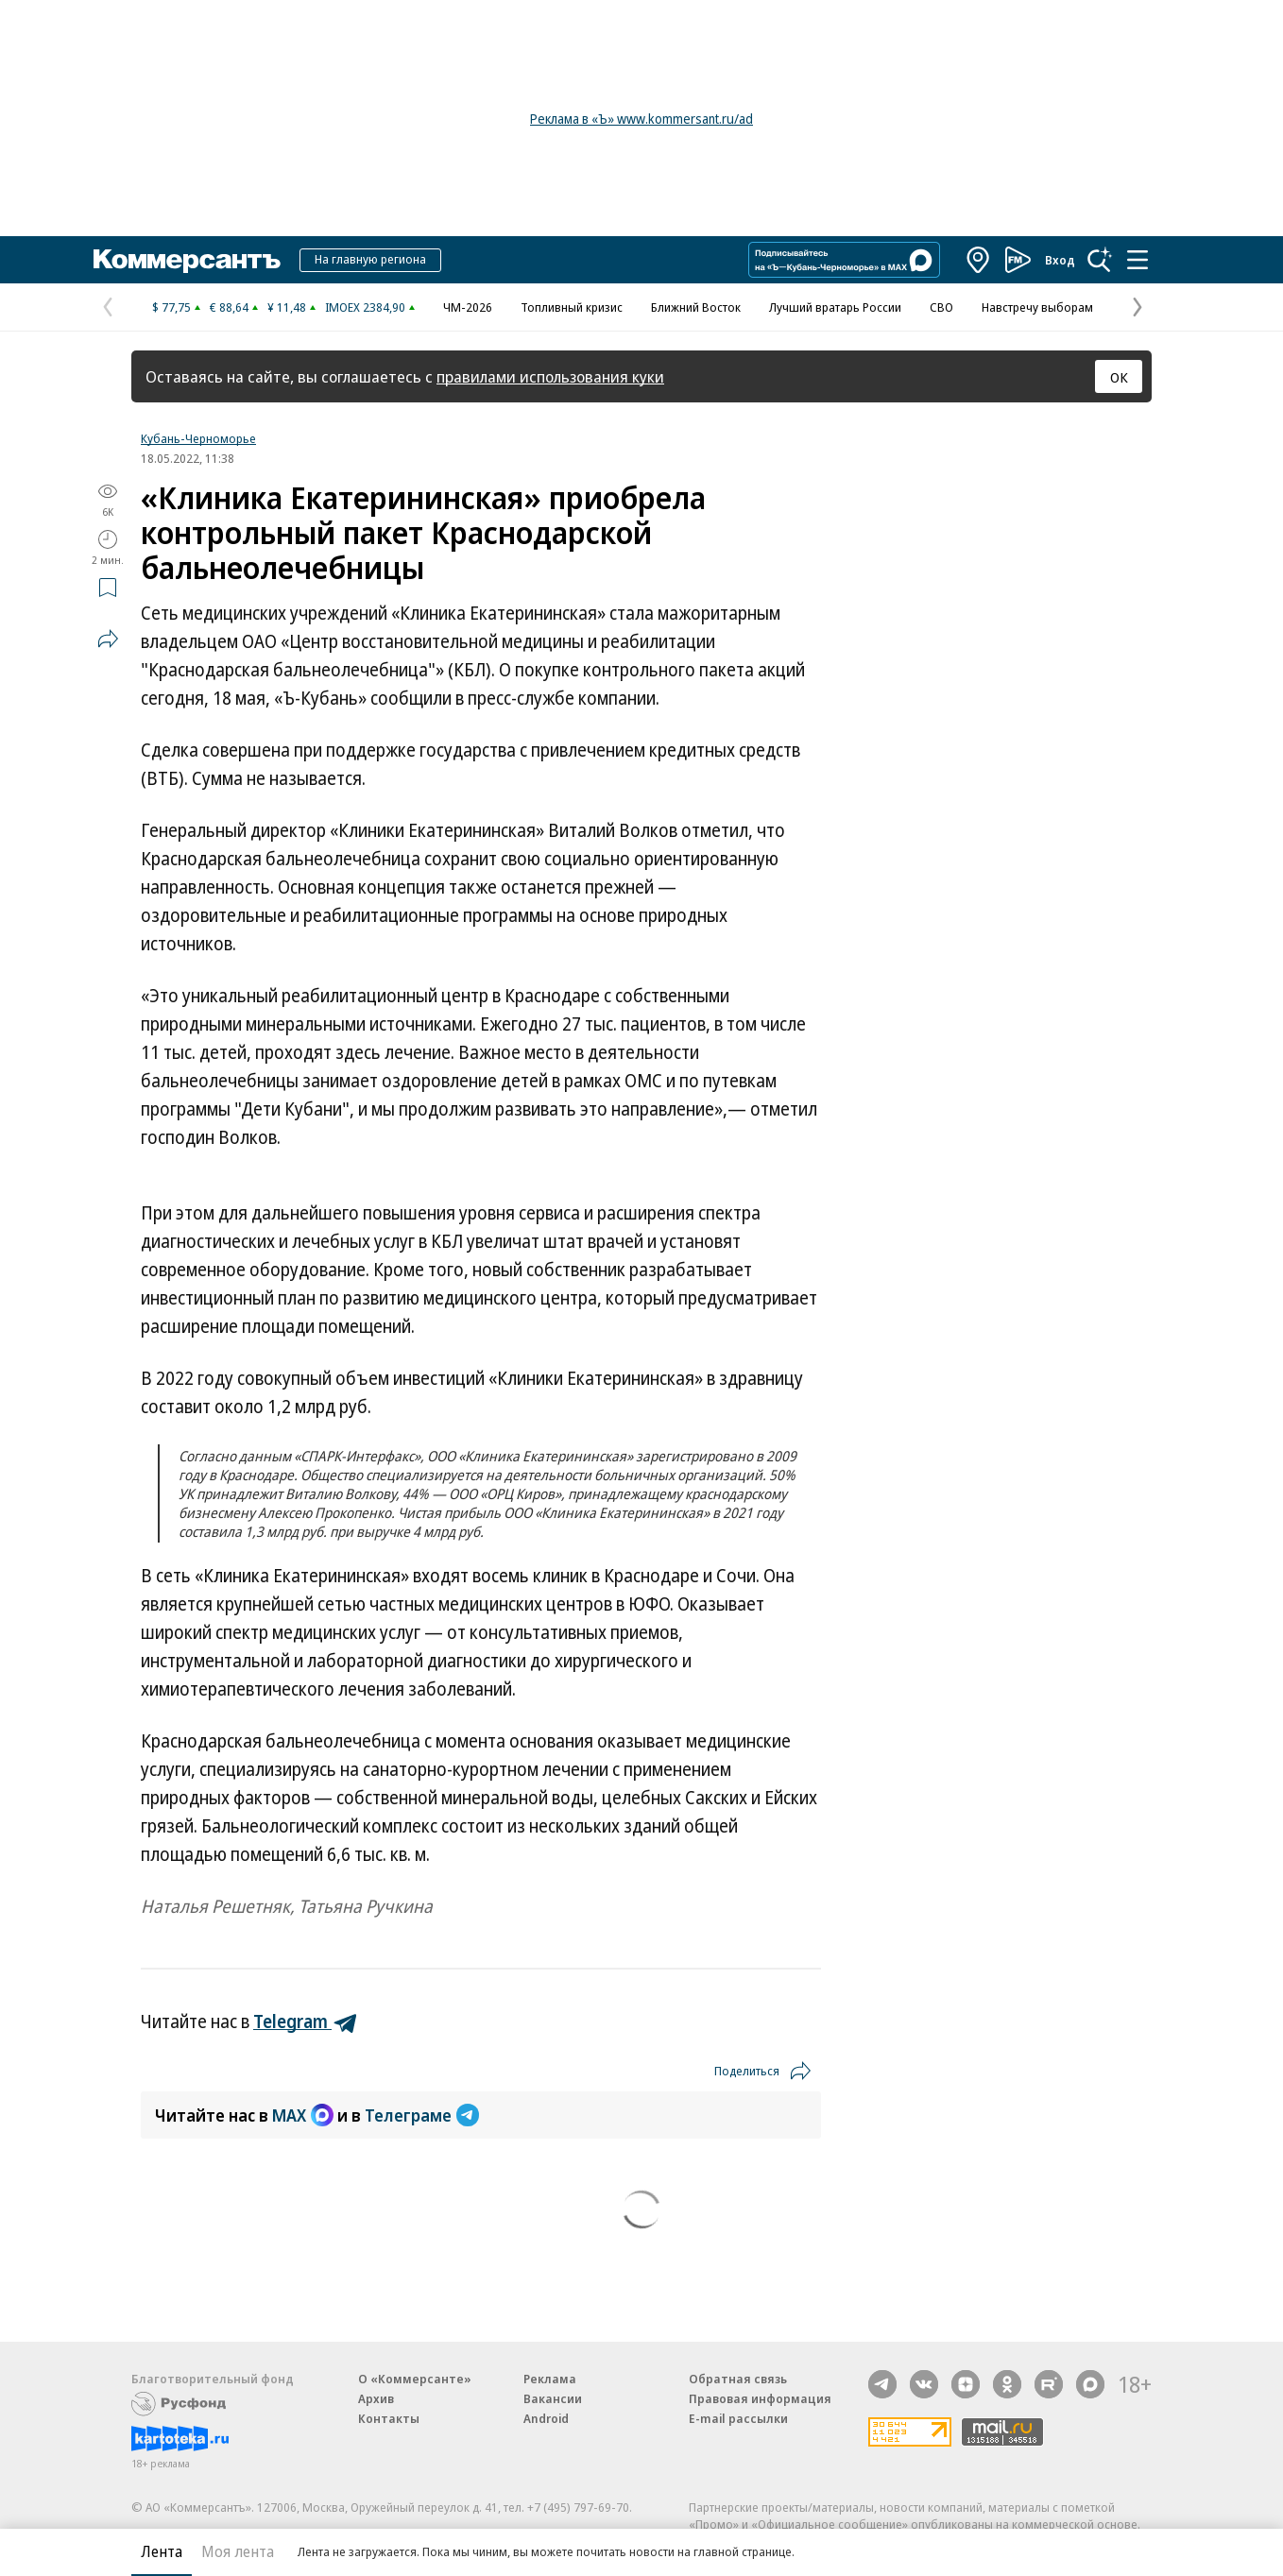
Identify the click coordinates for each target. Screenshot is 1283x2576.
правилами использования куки (550, 376)
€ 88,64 (229, 307)
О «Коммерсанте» (414, 2378)
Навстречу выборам (1037, 307)
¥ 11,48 (286, 307)
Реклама (549, 2378)
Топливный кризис (572, 307)
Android (546, 2418)
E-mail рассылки (738, 2418)
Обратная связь (738, 2378)
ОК (1119, 376)
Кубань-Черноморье (198, 438)
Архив (376, 2398)
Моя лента (237, 2551)
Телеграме (422, 2115)
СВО (941, 307)
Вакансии (552, 2398)
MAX (303, 2115)
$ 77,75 (171, 307)
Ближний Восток (696, 307)
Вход (1060, 259)
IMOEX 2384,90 (365, 307)
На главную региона (370, 258)
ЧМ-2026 (467, 307)
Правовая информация (760, 2398)
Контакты (388, 2418)
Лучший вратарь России (835, 307)
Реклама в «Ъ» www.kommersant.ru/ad (641, 119)
